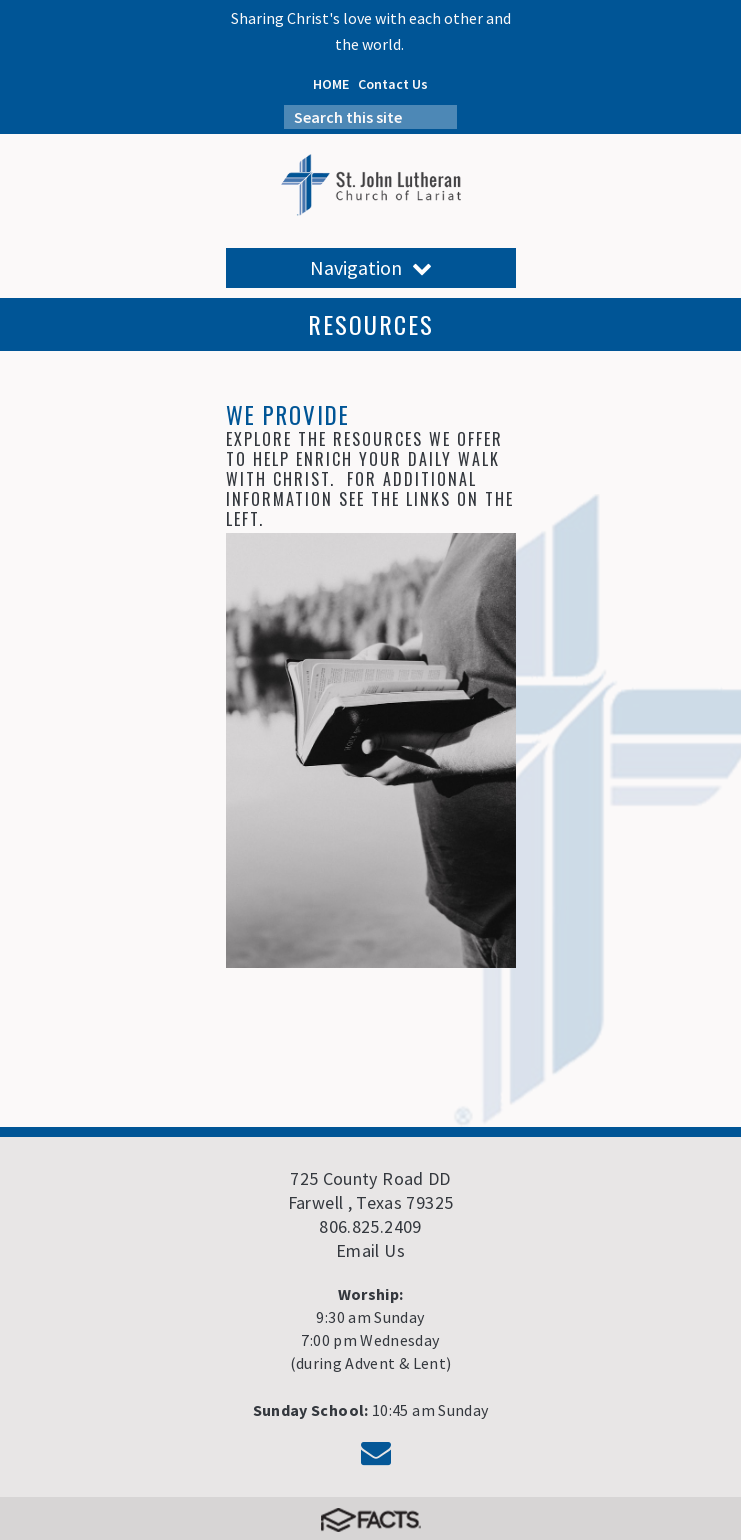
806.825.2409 (370, 1226)
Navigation (371, 267)
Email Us (370, 1250)
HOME (331, 84)
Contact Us (393, 84)
